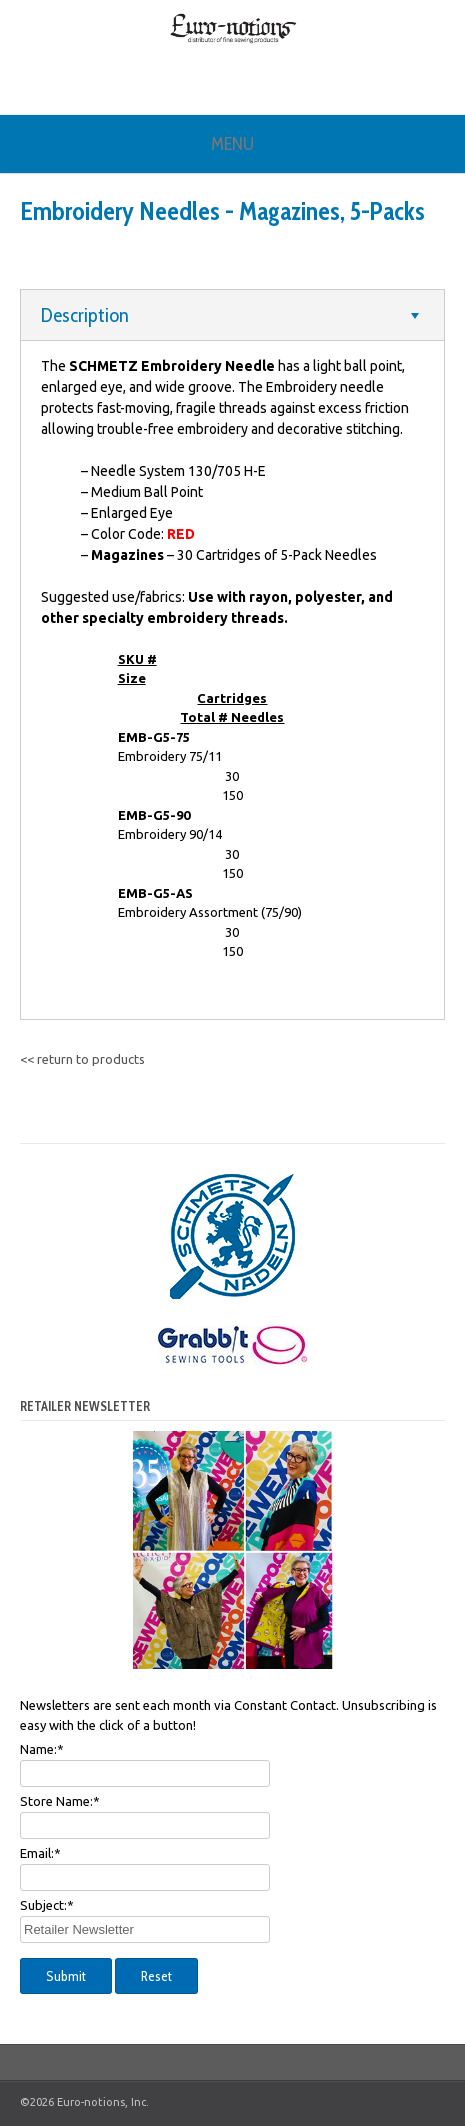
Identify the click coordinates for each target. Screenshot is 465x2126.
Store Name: (60, 1801)
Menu (232, 144)
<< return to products (82, 1059)
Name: (42, 1749)
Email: (40, 1853)
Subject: (47, 1905)
